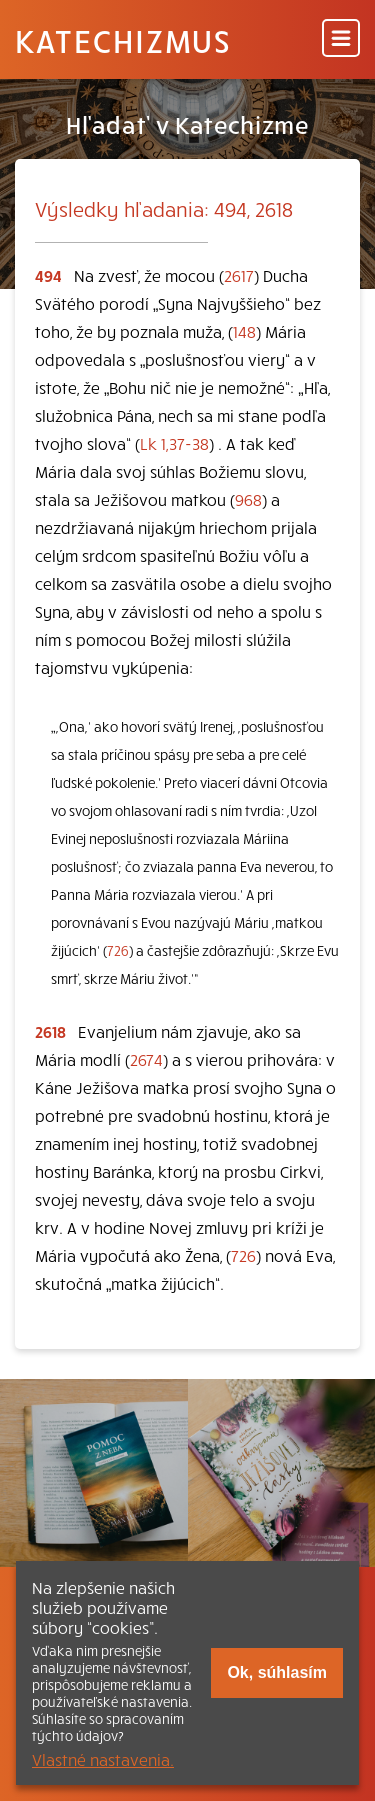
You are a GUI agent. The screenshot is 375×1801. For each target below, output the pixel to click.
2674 (146, 1059)
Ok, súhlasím (277, 1672)
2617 (239, 275)
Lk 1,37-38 (174, 443)
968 (248, 499)
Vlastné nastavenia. (103, 1759)
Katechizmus (123, 40)
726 (118, 950)
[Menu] (341, 39)
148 (244, 331)
